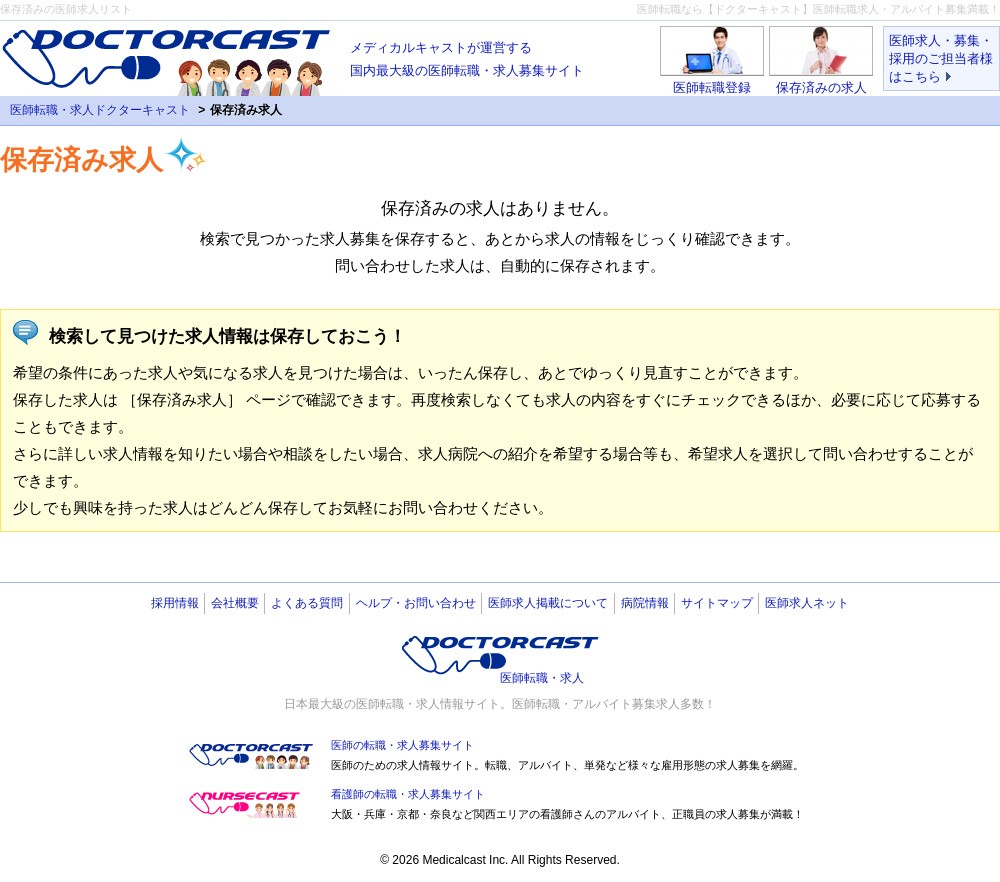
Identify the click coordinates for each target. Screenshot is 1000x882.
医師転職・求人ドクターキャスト (100, 110)
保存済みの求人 (821, 87)
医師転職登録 (712, 87)
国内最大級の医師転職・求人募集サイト (467, 57)
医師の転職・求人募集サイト (402, 745)
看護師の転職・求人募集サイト (408, 794)
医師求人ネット (807, 603)
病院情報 (645, 603)
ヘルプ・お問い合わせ (416, 603)
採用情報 (175, 603)
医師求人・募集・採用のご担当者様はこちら (941, 58)
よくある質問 (307, 603)
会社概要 (235, 603)
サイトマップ (717, 603)
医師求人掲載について (548, 603)
